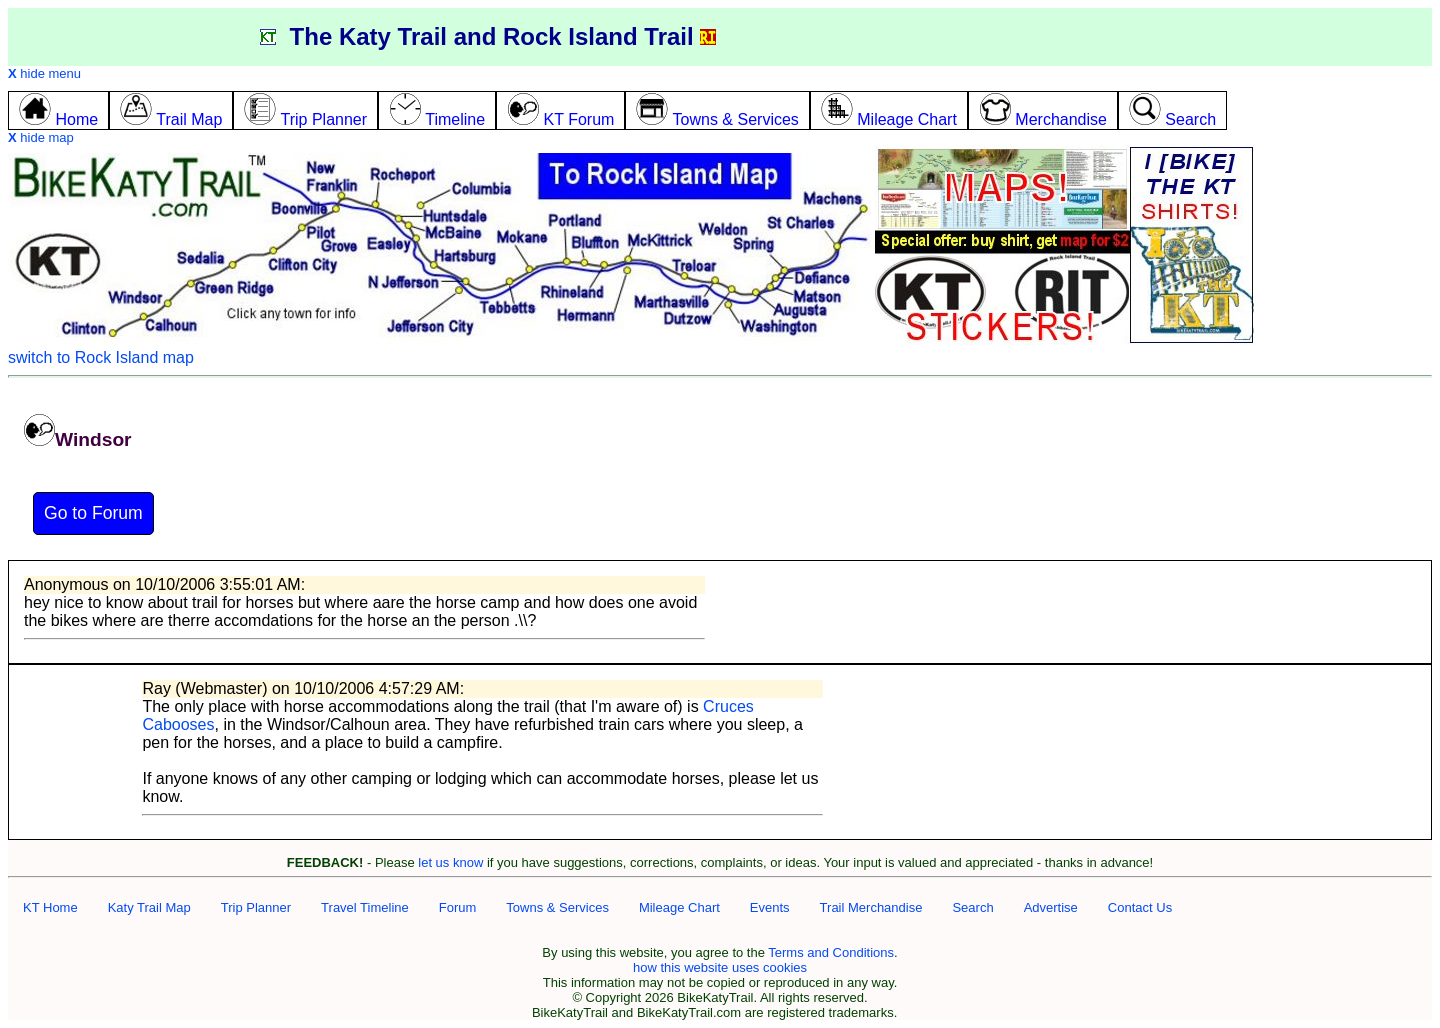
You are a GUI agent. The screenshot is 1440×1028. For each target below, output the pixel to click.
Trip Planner (256, 907)
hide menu (44, 73)
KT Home (50, 907)
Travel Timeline (365, 907)
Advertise (1051, 907)
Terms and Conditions (831, 952)
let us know (450, 862)
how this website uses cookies (720, 967)
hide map (41, 137)
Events (770, 907)
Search (972, 907)
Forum (458, 907)
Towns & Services (557, 907)
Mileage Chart (679, 907)
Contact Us (1140, 907)
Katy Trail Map (149, 907)
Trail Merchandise (871, 907)
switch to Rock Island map (101, 357)
